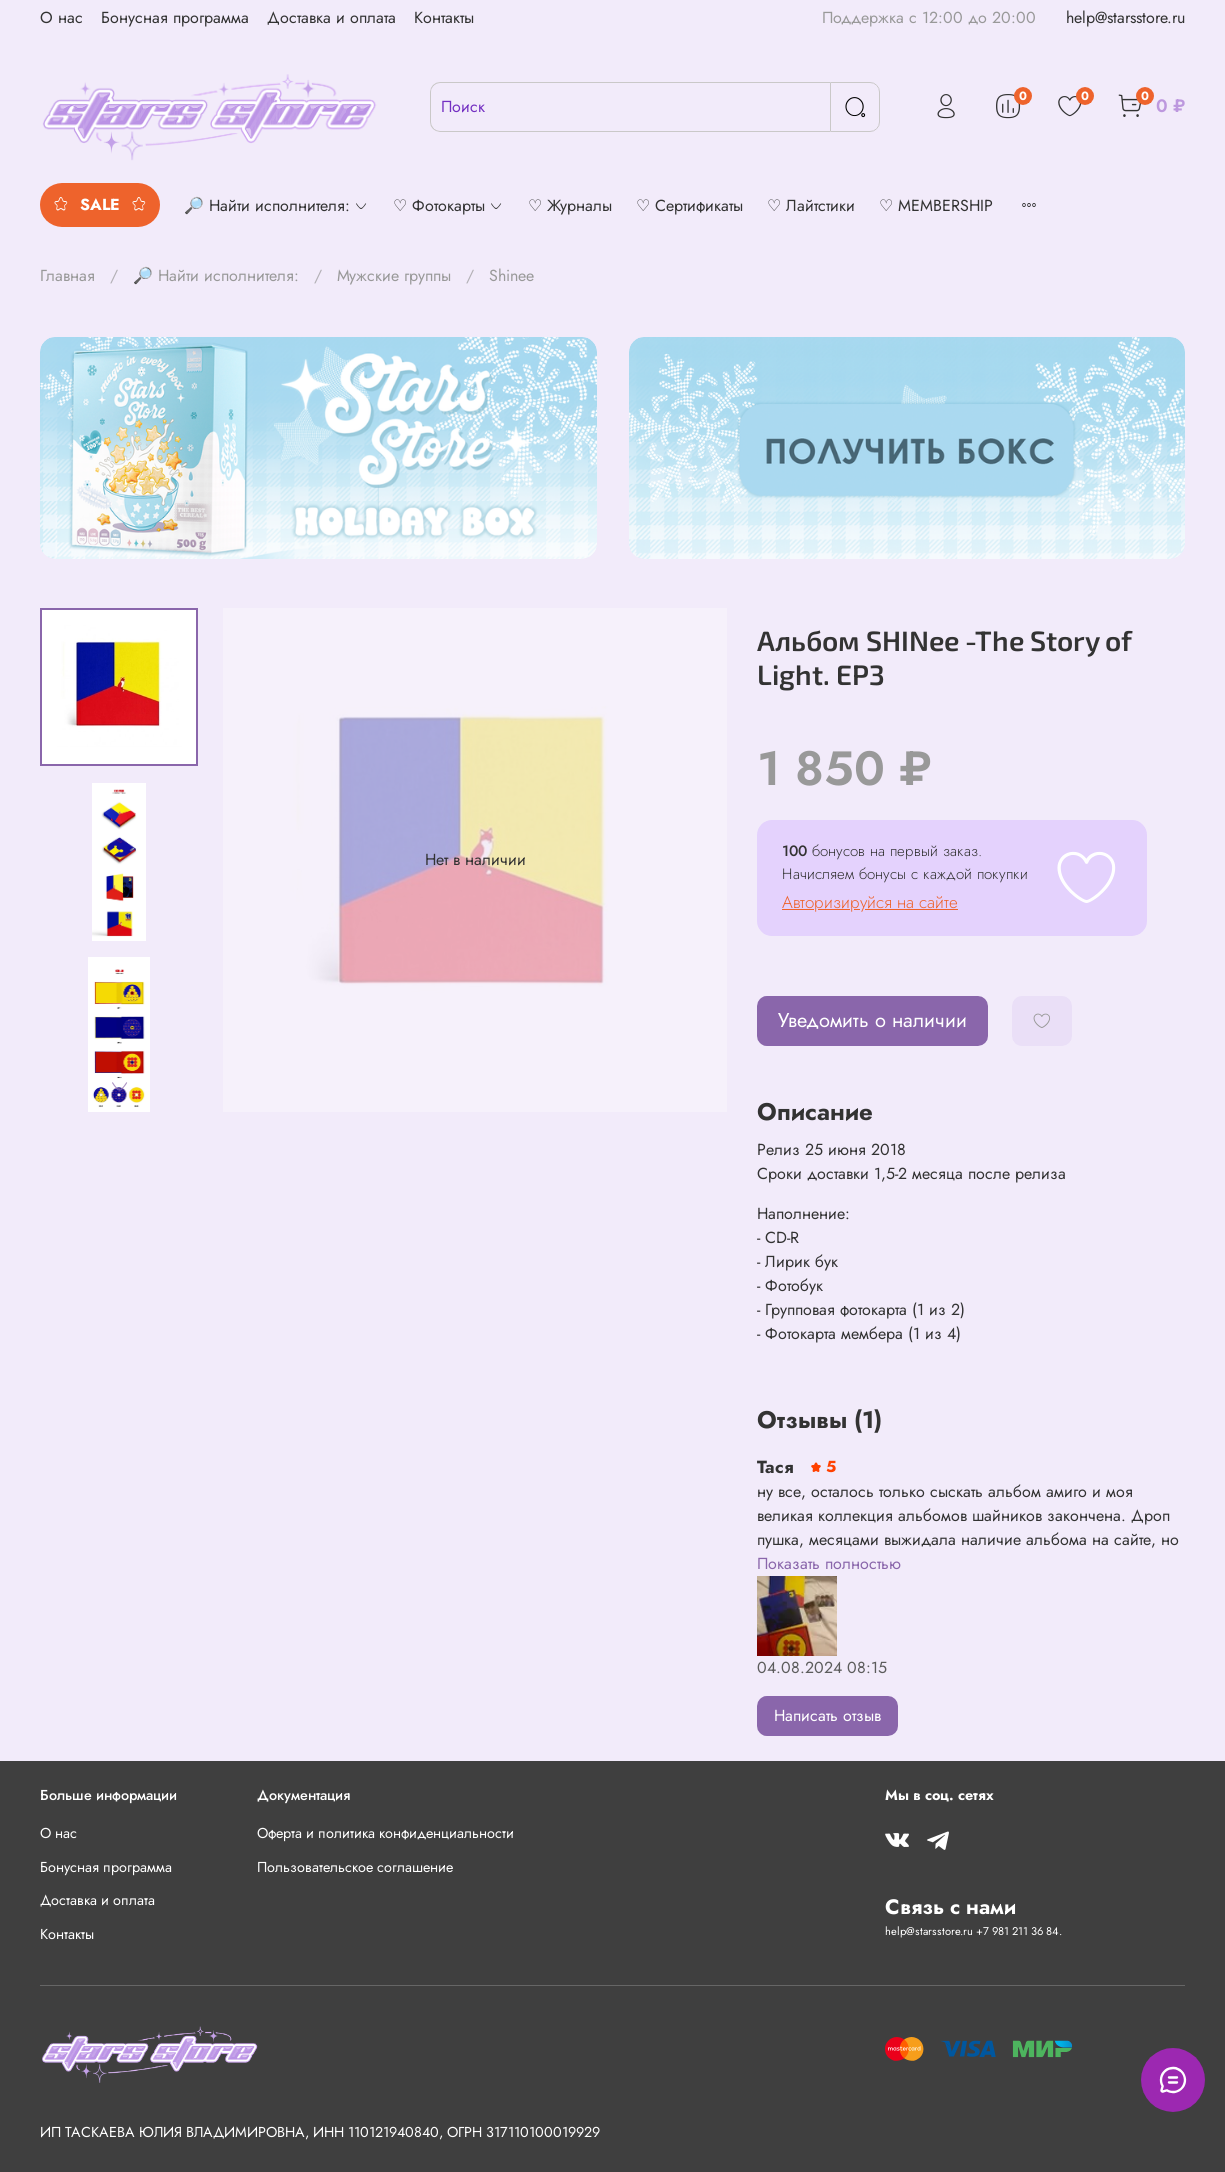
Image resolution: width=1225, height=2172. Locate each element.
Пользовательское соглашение (355, 1867)
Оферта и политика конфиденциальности (385, 1833)
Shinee (511, 275)
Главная (67, 275)
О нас (61, 17)
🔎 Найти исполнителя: (216, 275)
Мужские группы (394, 275)
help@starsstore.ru (1125, 17)
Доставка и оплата (331, 17)
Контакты (444, 17)
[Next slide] (119, 1086)
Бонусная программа (175, 17)
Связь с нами (950, 1907)
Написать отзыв (827, 1715)
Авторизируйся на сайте (870, 902)
